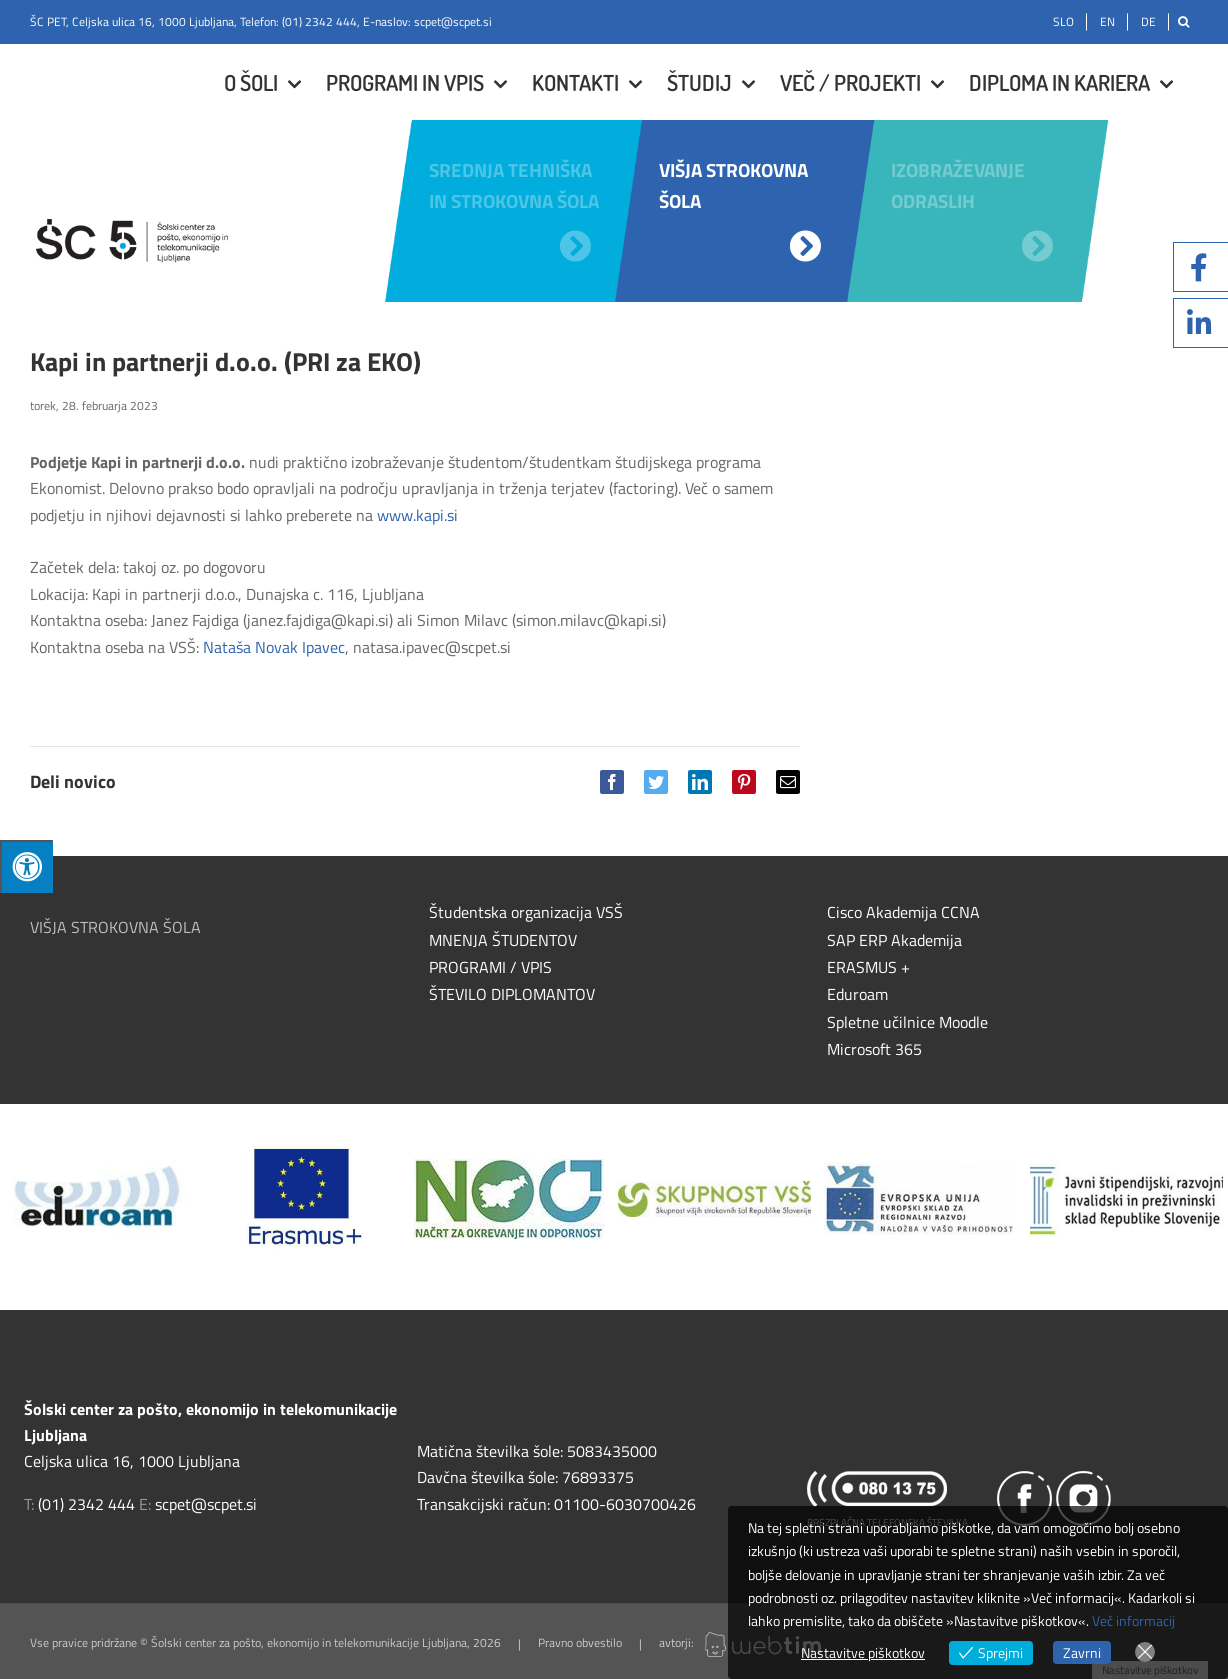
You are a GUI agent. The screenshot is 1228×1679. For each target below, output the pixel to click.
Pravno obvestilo (580, 1643)
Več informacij (1133, 1620)
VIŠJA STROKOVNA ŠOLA (115, 927)
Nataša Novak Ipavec (274, 647)
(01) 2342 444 (319, 21)
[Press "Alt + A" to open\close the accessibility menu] (26, 866)
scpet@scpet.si (453, 21)
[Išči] (1183, 22)
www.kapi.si (417, 515)
